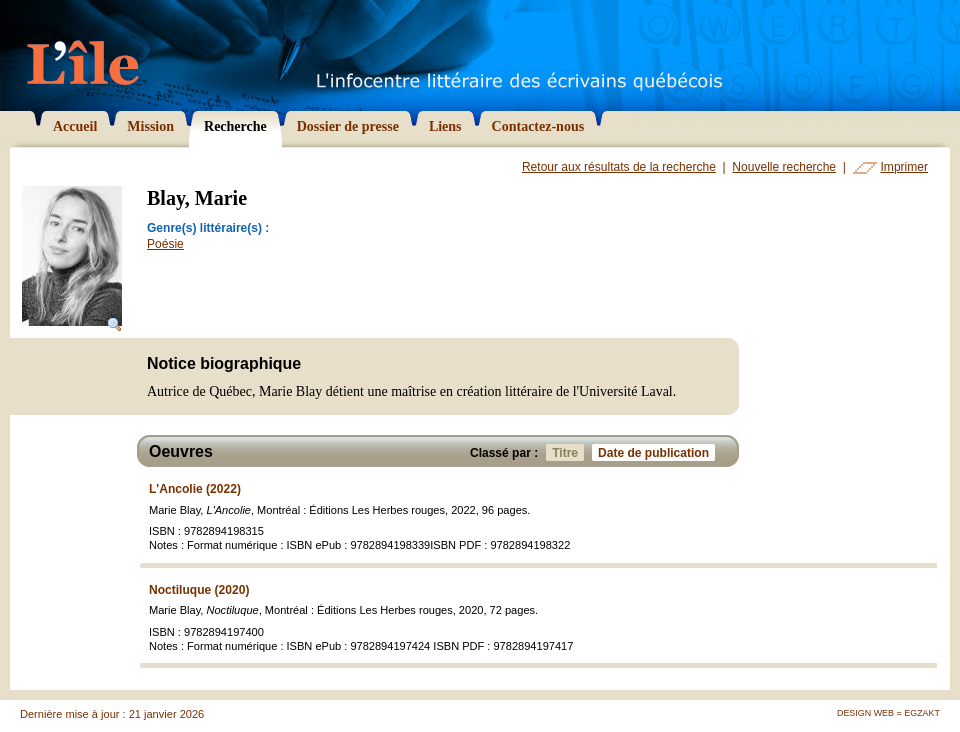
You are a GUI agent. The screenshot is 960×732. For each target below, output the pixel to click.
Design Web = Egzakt (888, 713)
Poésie (165, 244)
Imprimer (904, 167)
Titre (568, 452)
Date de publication (656, 452)
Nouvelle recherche (784, 167)
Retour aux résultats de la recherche (619, 167)
